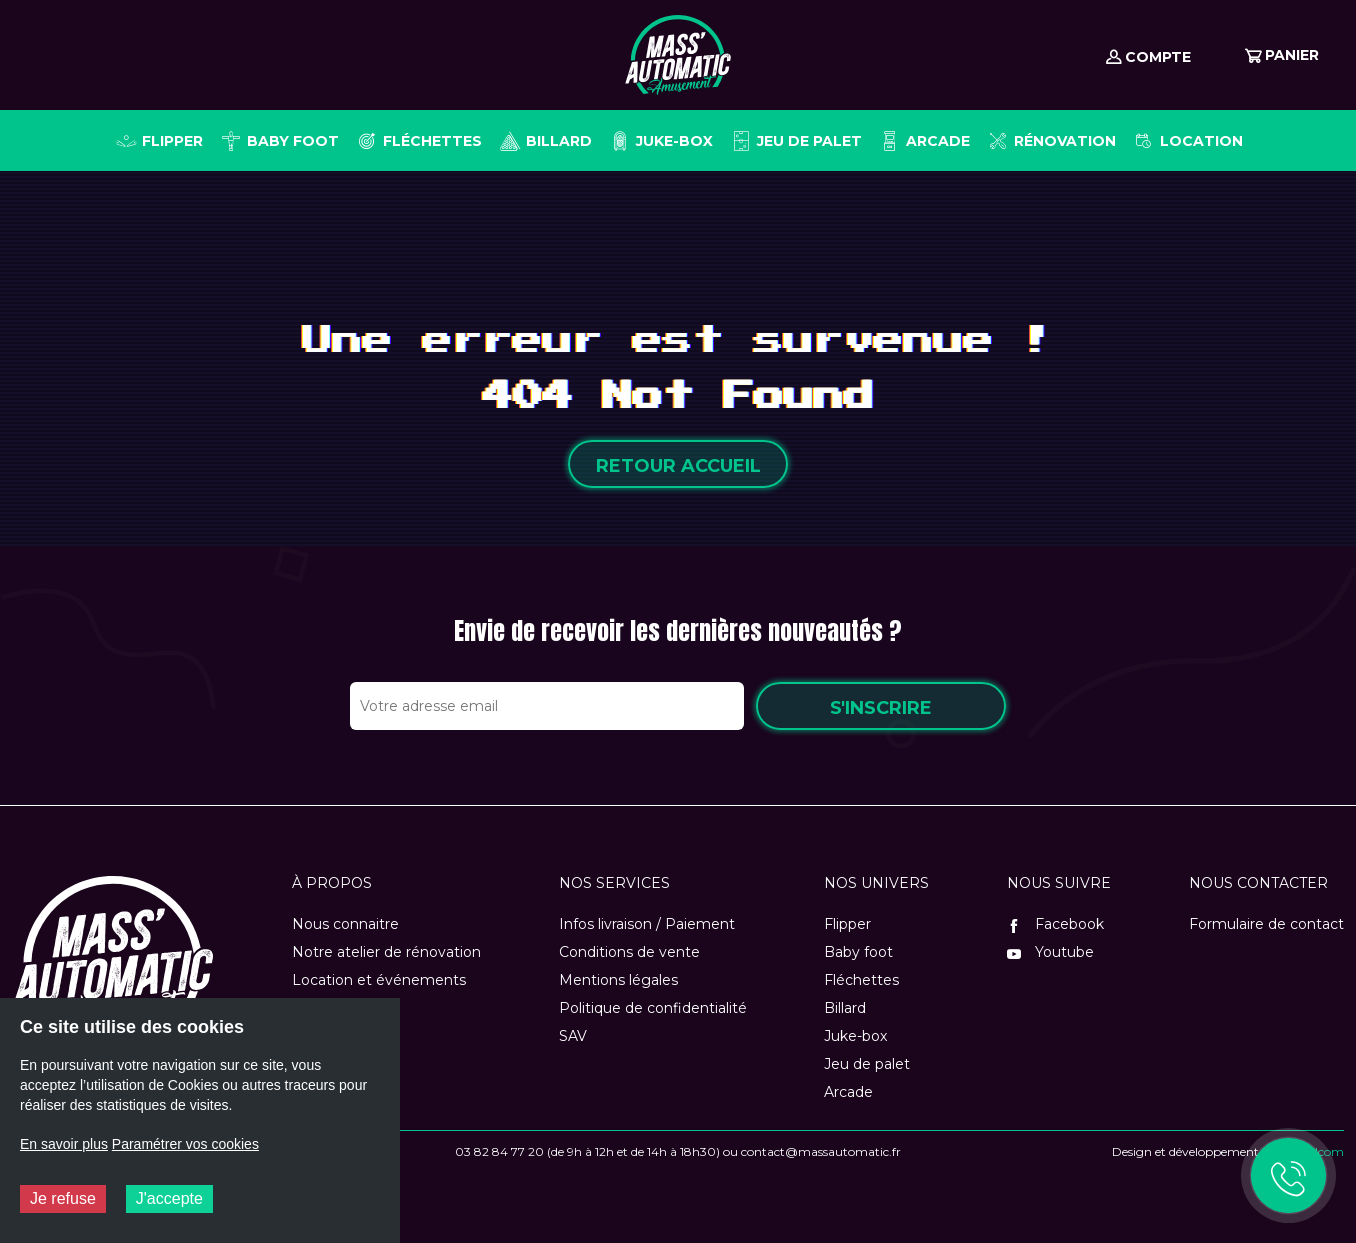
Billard (845, 1008)
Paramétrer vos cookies (185, 1144)
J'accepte (169, 1198)
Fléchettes (861, 980)
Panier (1282, 55)
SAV (573, 1036)
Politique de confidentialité (653, 1008)
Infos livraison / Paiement (647, 924)
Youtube (1050, 952)
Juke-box (855, 1036)
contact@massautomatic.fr (821, 1151)
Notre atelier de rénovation (386, 952)
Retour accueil (678, 466)
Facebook (1055, 924)
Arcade (848, 1092)
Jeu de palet (867, 1064)
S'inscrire (881, 708)
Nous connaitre (345, 924)
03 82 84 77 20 (499, 1151)
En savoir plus (64, 1144)
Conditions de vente (629, 952)
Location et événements (379, 980)
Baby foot (858, 952)
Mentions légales (618, 980)
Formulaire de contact (1266, 924)
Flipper (847, 924)
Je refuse (63, 1198)
